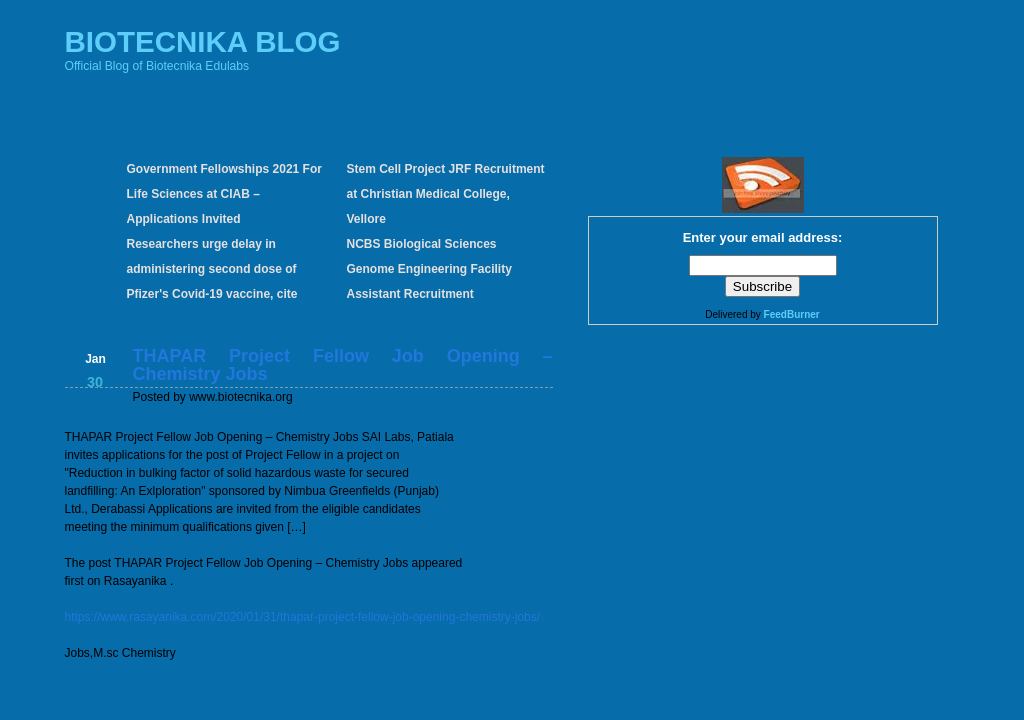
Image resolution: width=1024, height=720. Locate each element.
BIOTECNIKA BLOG (203, 41)
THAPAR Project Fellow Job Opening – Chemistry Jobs (343, 365)
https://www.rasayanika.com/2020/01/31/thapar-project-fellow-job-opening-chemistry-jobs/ (303, 617)
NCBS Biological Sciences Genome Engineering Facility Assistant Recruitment (429, 269)
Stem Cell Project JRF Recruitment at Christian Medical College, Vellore (446, 194)
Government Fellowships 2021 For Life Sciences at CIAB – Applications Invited (224, 194)
